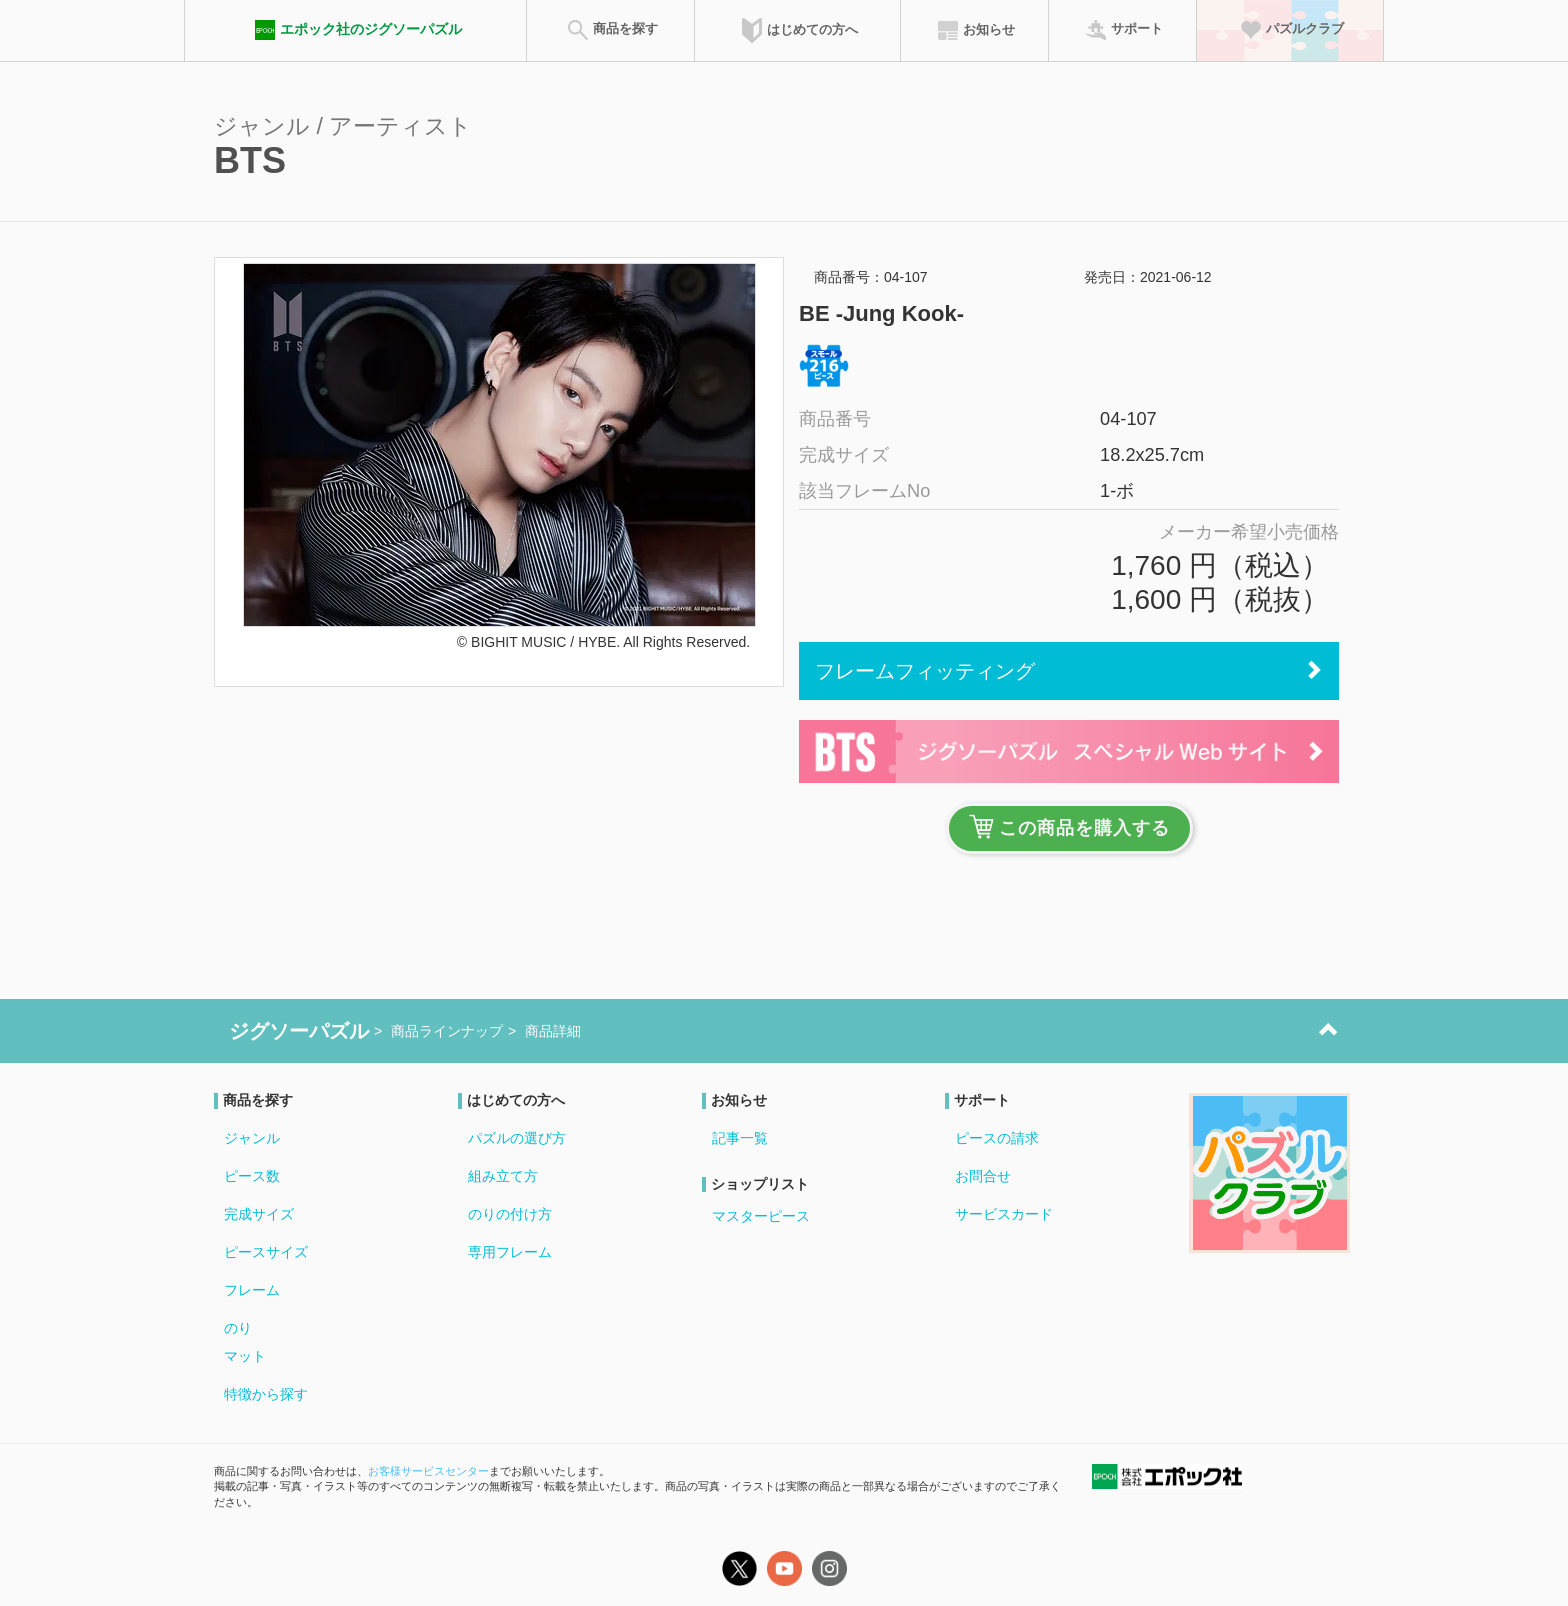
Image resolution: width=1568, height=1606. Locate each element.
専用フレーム (510, 1252)
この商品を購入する (1069, 826)
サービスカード (1004, 1214)
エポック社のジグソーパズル (356, 30)
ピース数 (252, 1176)
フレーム (252, 1290)
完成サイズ (259, 1214)
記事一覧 (740, 1138)
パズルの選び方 (517, 1138)
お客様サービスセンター (428, 1471)
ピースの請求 (997, 1138)
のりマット (245, 1342)
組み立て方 (503, 1176)
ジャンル (252, 1138)
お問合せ (983, 1176)
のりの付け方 (510, 1214)
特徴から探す (266, 1394)
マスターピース (761, 1216)
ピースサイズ (266, 1252)
